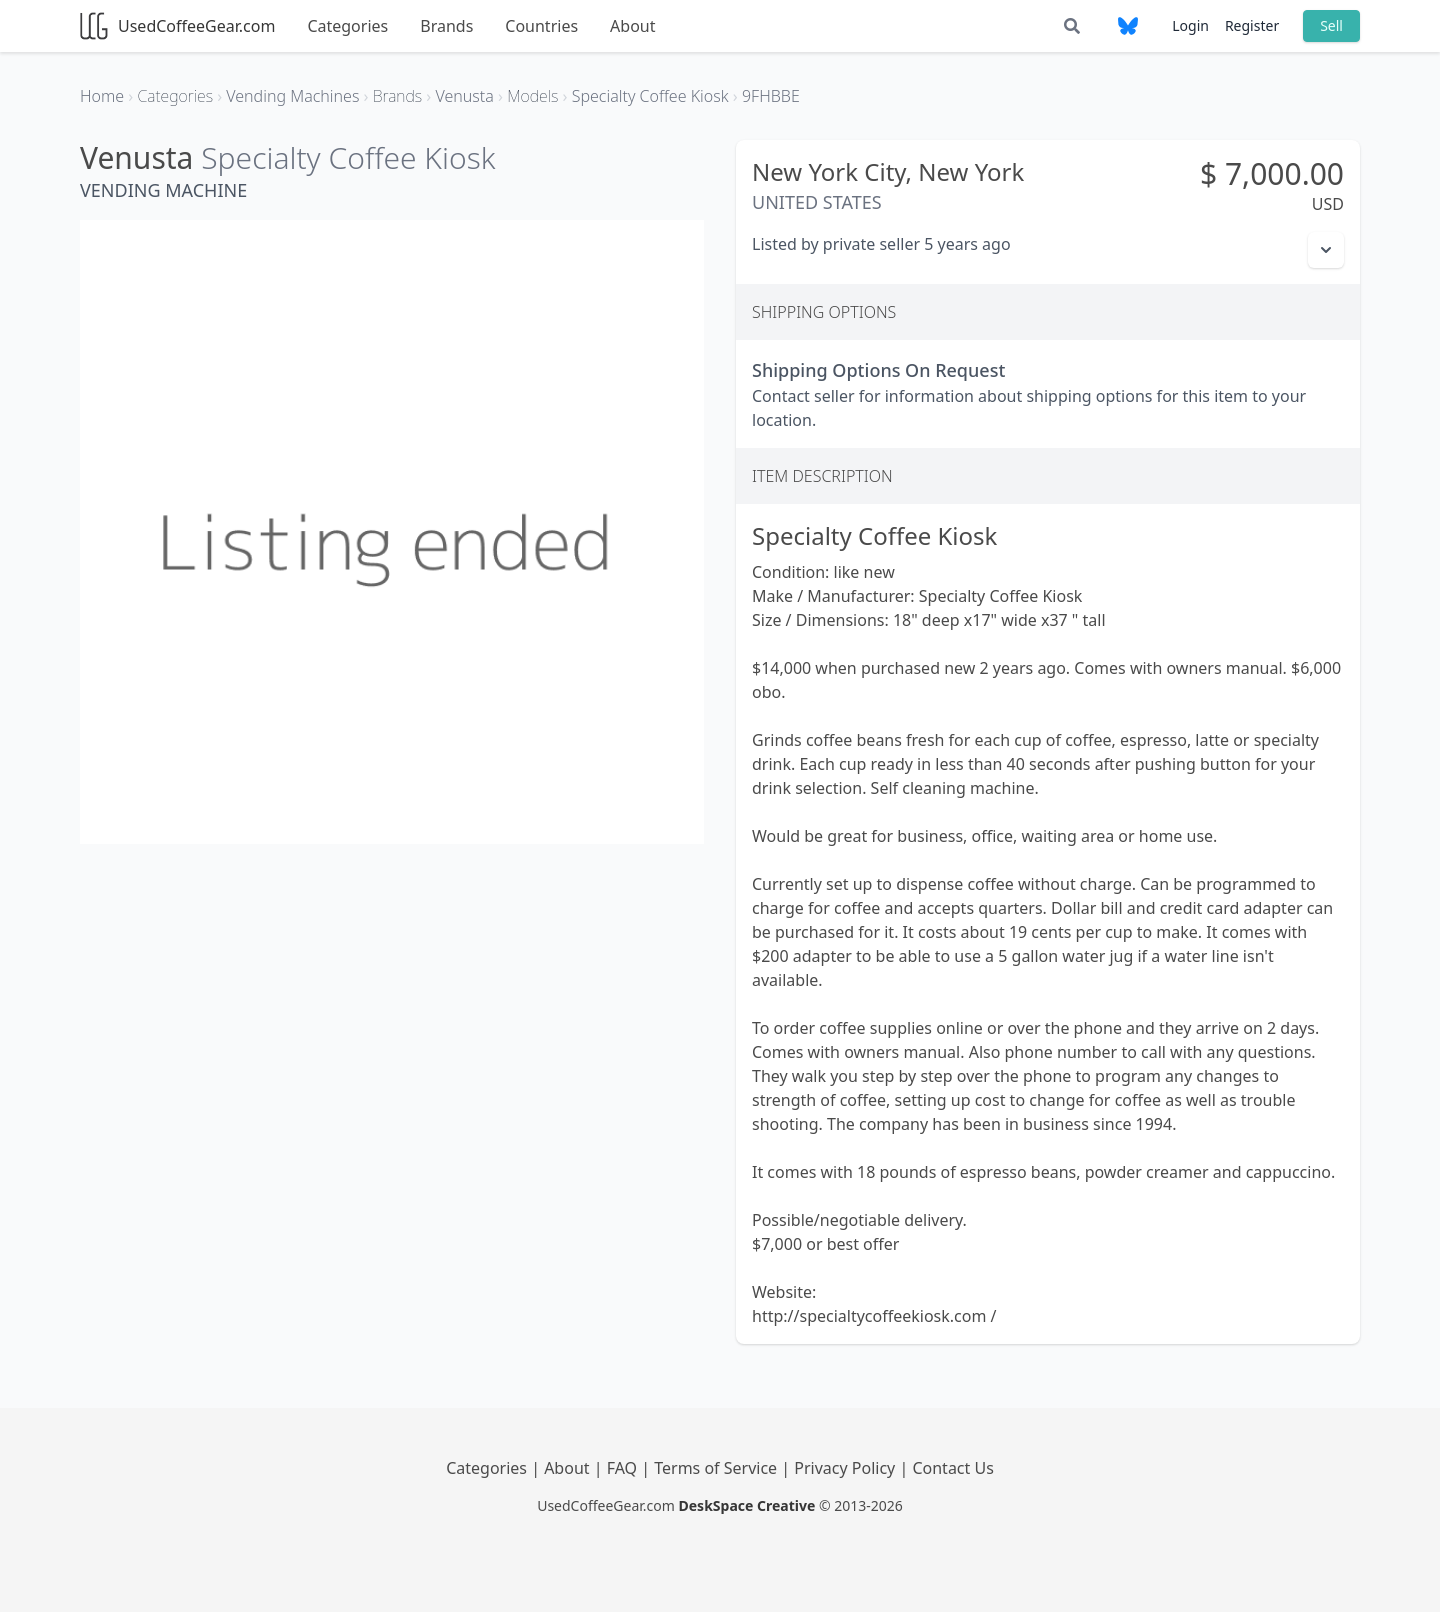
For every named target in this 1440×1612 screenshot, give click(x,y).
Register (1252, 25)
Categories (347, 26)
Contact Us (952, 1468)
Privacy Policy (846, 1468)
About (632, 26)
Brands (446, 26)
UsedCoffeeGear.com (177, 26)
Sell (1331, 25)
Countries (541, 26)
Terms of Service (717, 1468)
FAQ (624, 1468)
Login (1190, 25)
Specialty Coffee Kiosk (348, 157)
